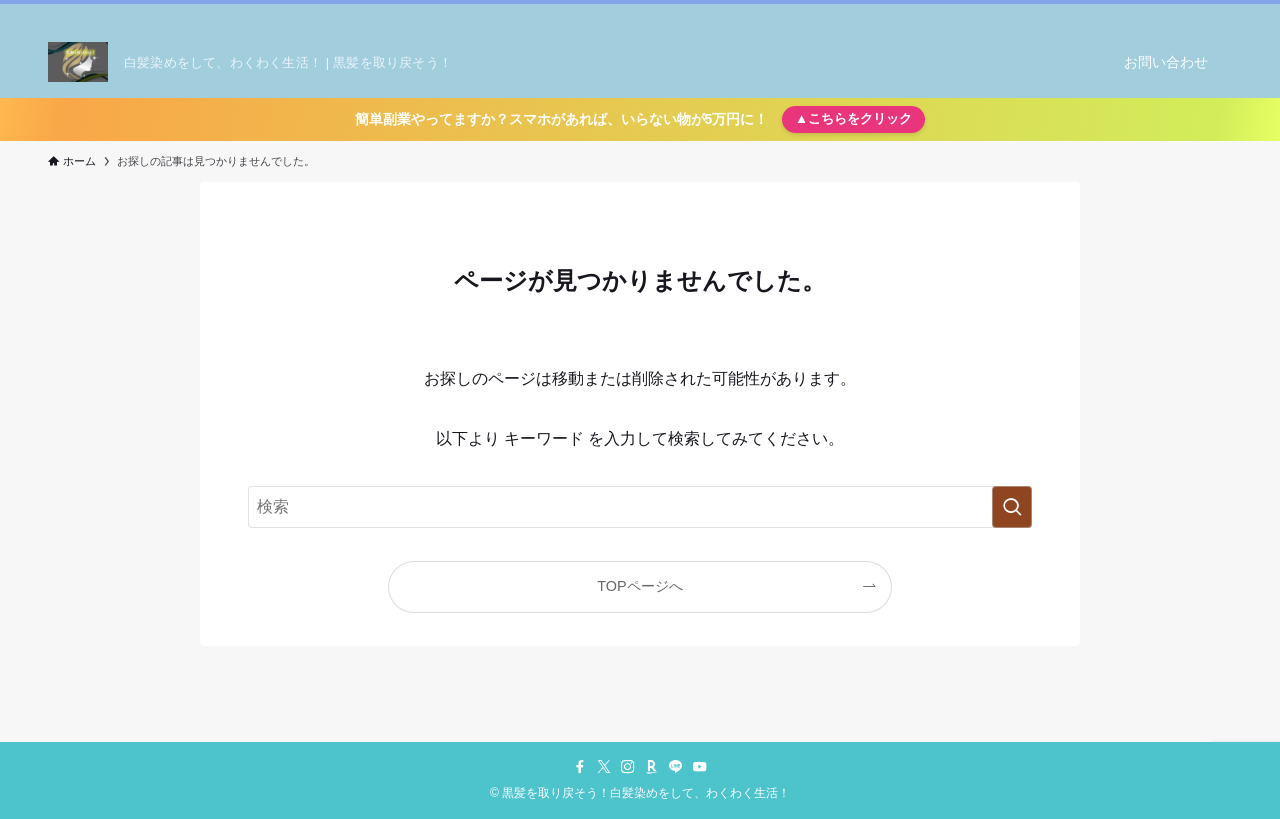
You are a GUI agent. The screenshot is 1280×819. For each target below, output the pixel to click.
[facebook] (1063, 15)
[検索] (1219, 15)
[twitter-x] (1089, 15)
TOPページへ (639, 586)
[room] (1141, 15)
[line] (1167, 15)
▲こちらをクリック (853, 118)
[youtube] (1193, 15)
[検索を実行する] (1012, 507)
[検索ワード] (640, 507)
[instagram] (1115, 15)
